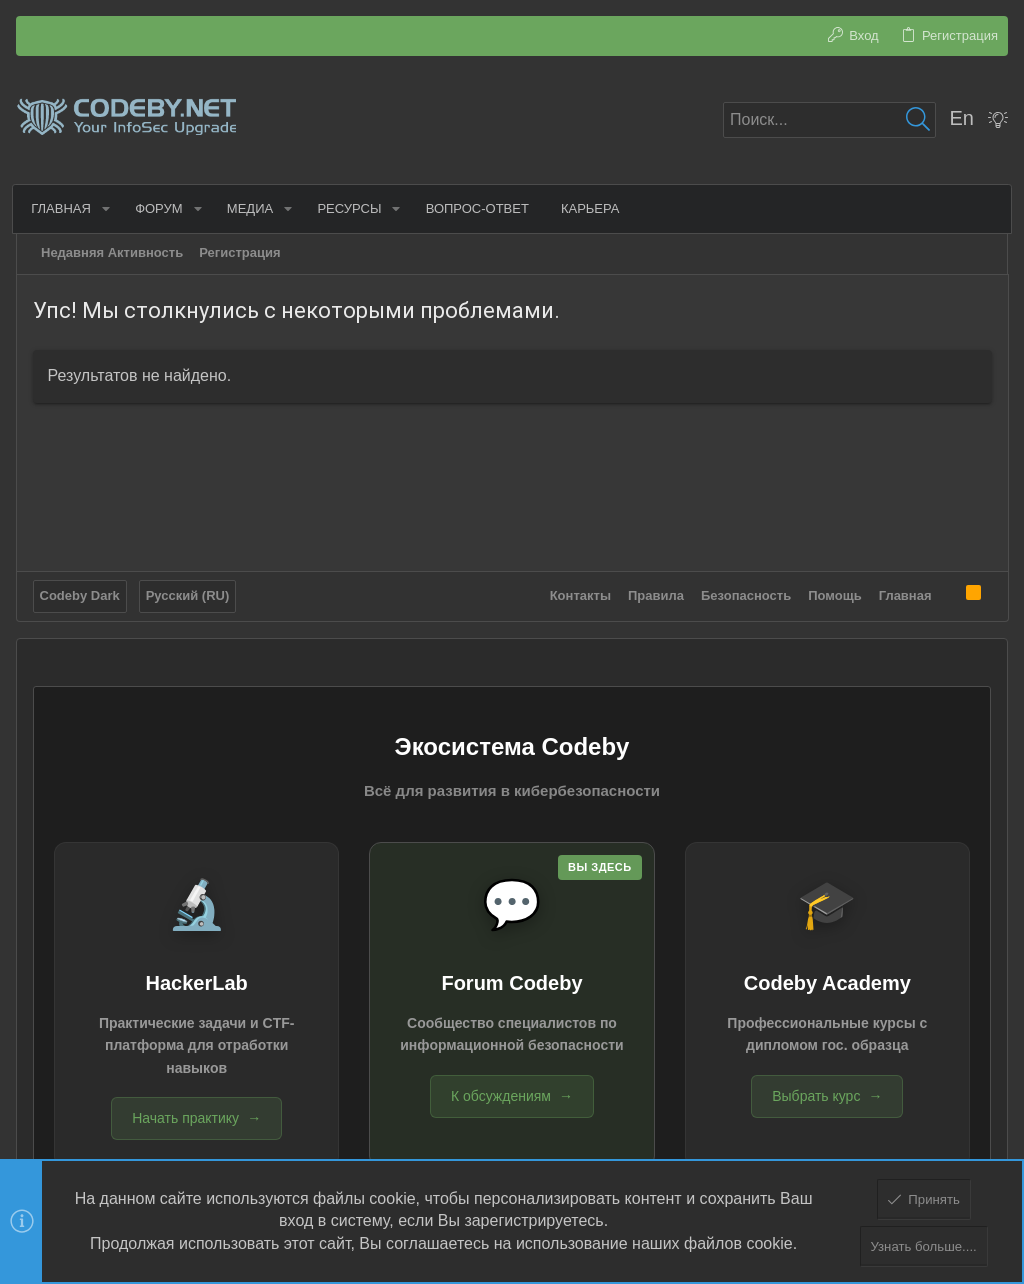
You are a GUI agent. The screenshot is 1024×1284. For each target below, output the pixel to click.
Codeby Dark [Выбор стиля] (80, 594)
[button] (108, 208)
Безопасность (746, 594)
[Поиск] (829, 120)
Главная (904, 594)
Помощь (834, 594)
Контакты (579, 594)
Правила (656, 594)
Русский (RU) (188, 594)
